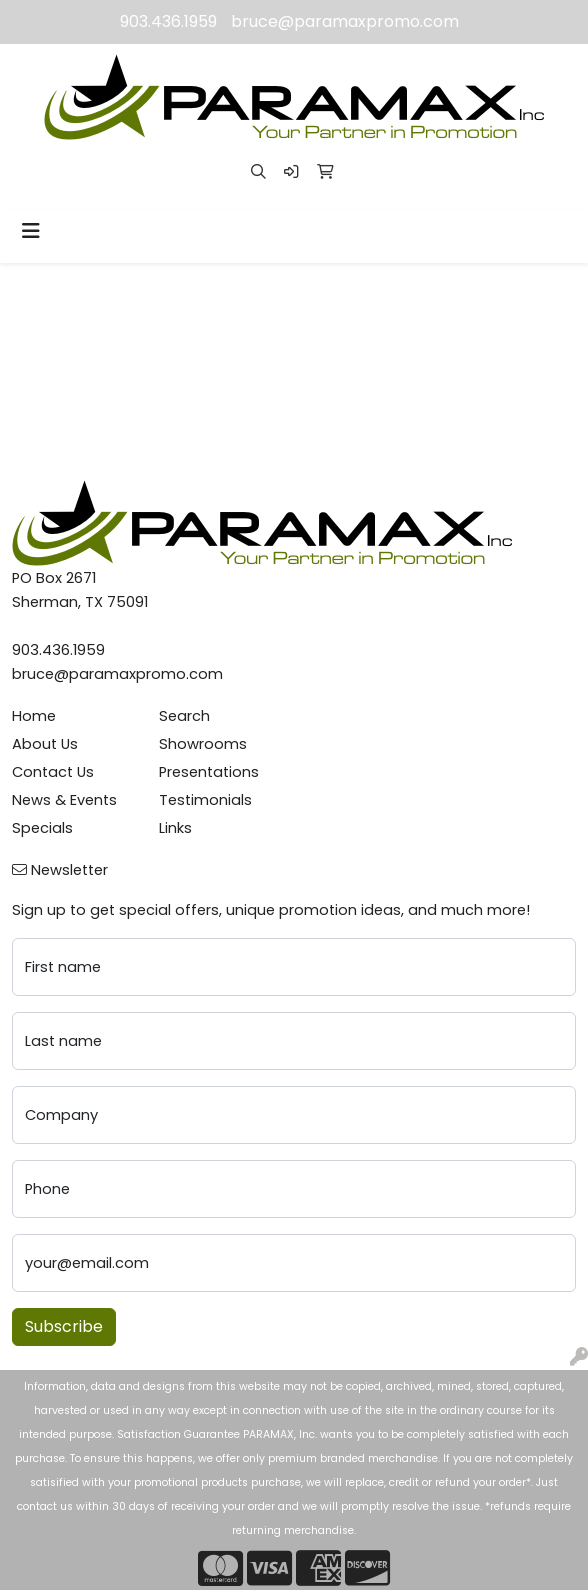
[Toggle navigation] (31, 231)
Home (34, 716)
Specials (42, 828)
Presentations (209, 772)
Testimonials (205, 800)
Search (184, 716)
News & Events (64, 800)
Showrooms (203, 744)
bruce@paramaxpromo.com (345, 21)
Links (175, 828)
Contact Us (53, 772)
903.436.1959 (168, 21)
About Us (45, 744)
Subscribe (64, 1326)
